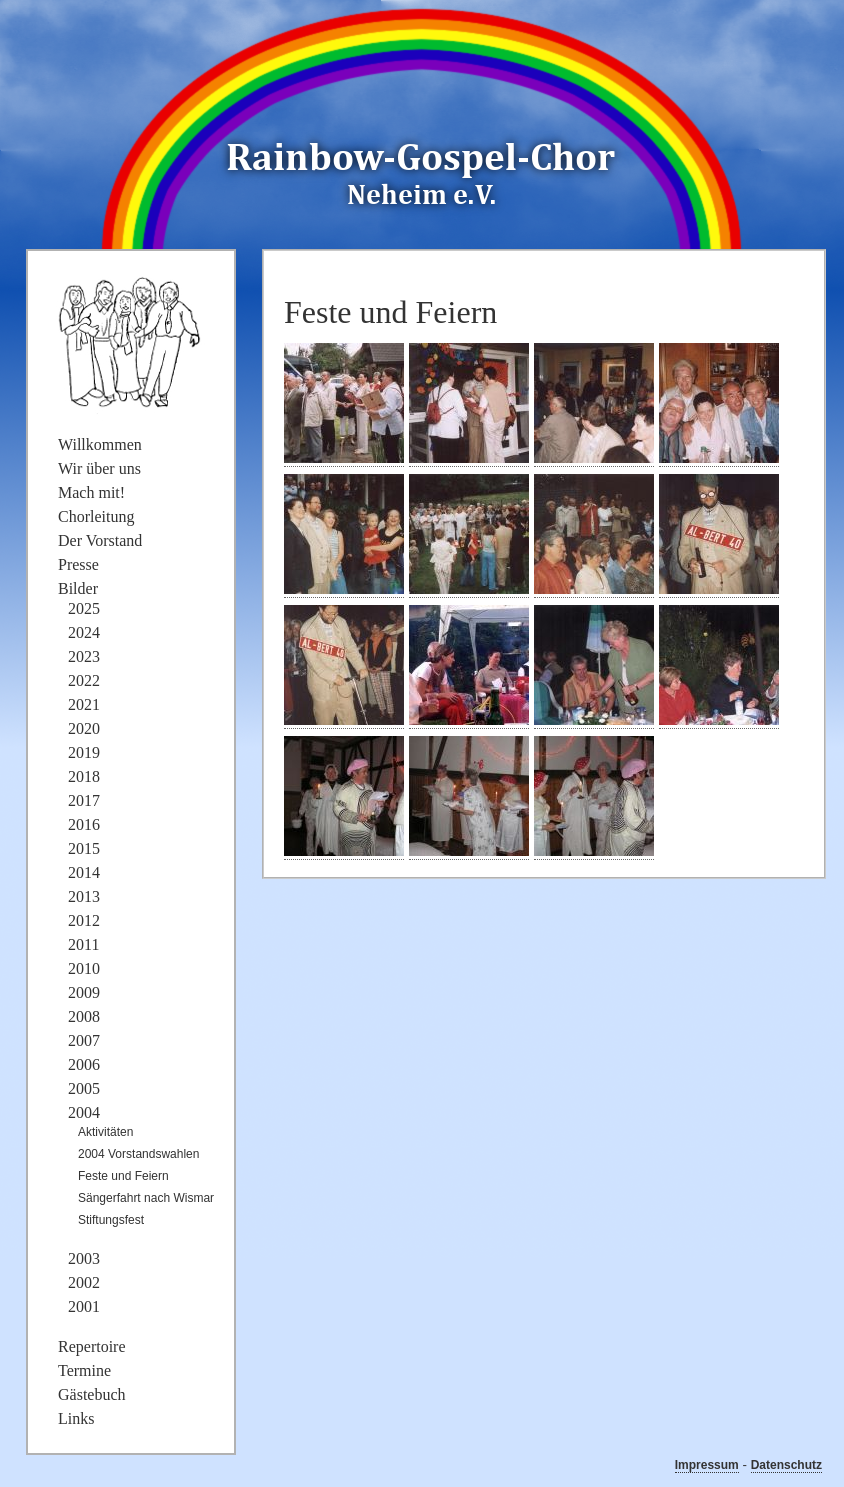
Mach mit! (91, 492)
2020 (84, 728)
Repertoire (92, 1346)
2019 (84, 752)
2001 (84, 1306)
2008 (84, 1016)
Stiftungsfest (111, 1220)
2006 (84, 1064)
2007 (84, 1040)
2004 (84, 1112)
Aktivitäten (105, 1132)
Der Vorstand (100, 540)
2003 (84, 1258)
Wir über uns (99, 468)
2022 (84, 680)
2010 (84, 968)
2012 (84, 920)
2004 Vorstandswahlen (138, 1154)
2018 (84, 776)
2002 (84, 1282)
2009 (84, 992)
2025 (84, 608)
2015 (84, 848)
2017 (84, 800)
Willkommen (100, 444)
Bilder (78, 588)
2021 (84, 704)
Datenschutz (786, 1465)
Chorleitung (96, 516)
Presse (78, 564)
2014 (84, 872)
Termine (84, 1370)
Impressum (707, 1465)
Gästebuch (92, 1394)
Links (76, 1418)
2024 (84, 632)
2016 (84, 824)
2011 (83, 944)
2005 (84, 1088)
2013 (84, 896)
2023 (84, 656)
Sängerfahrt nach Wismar (146, 1198)
